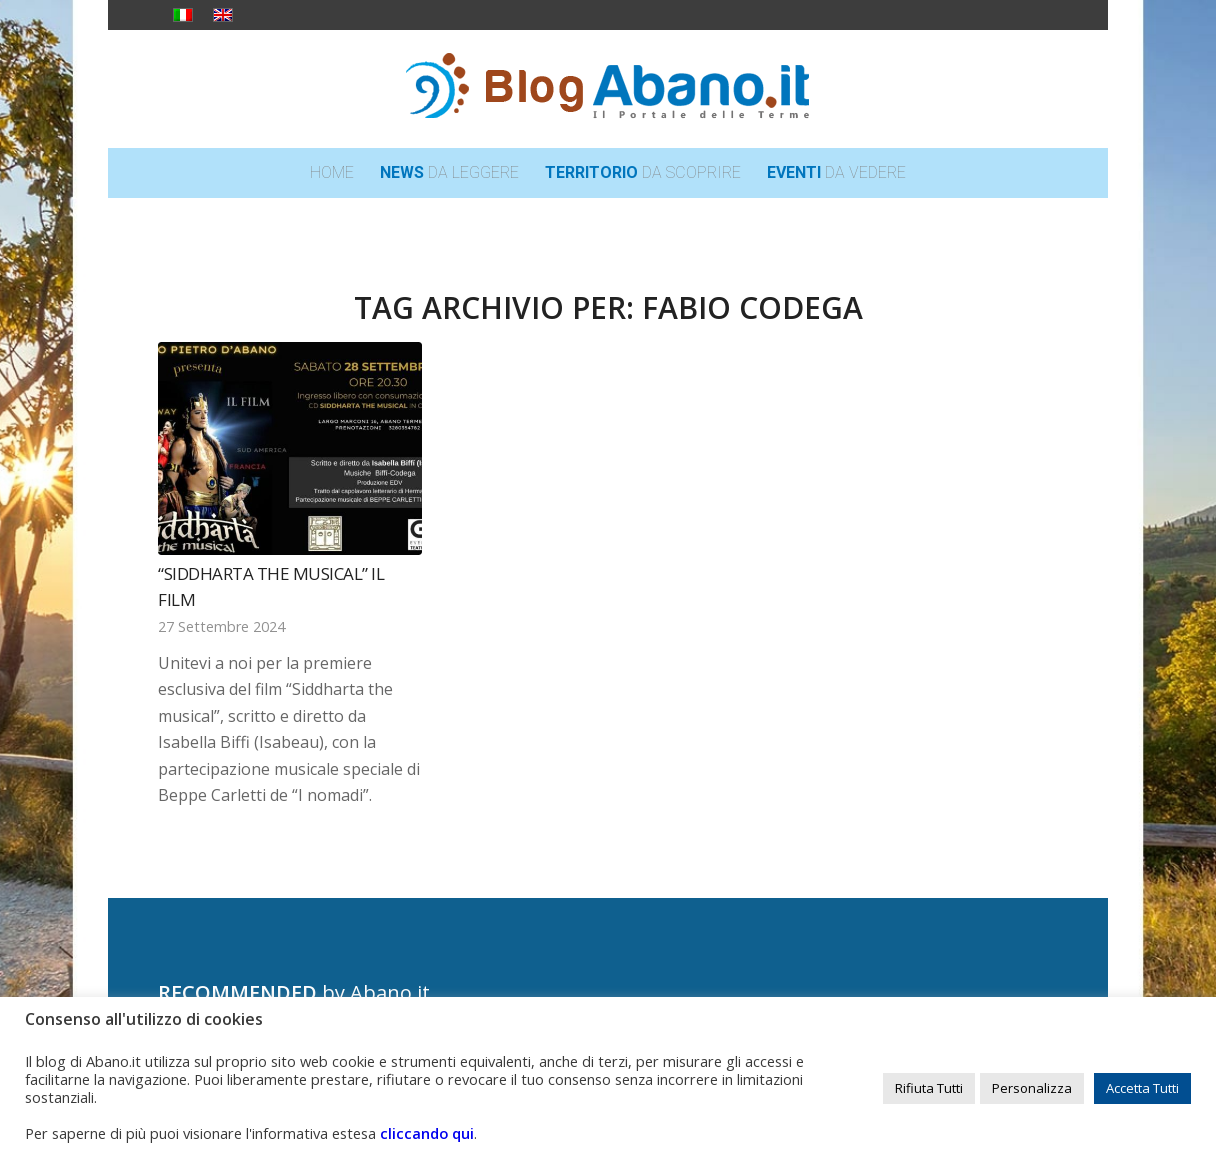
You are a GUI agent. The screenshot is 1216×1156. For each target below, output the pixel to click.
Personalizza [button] (1032, 1088)
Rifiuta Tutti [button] (929, 1088)
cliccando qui (427, 1133)
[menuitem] (332, 173)
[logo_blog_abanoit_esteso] (608, 89)
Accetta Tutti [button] (1142, 1088)
